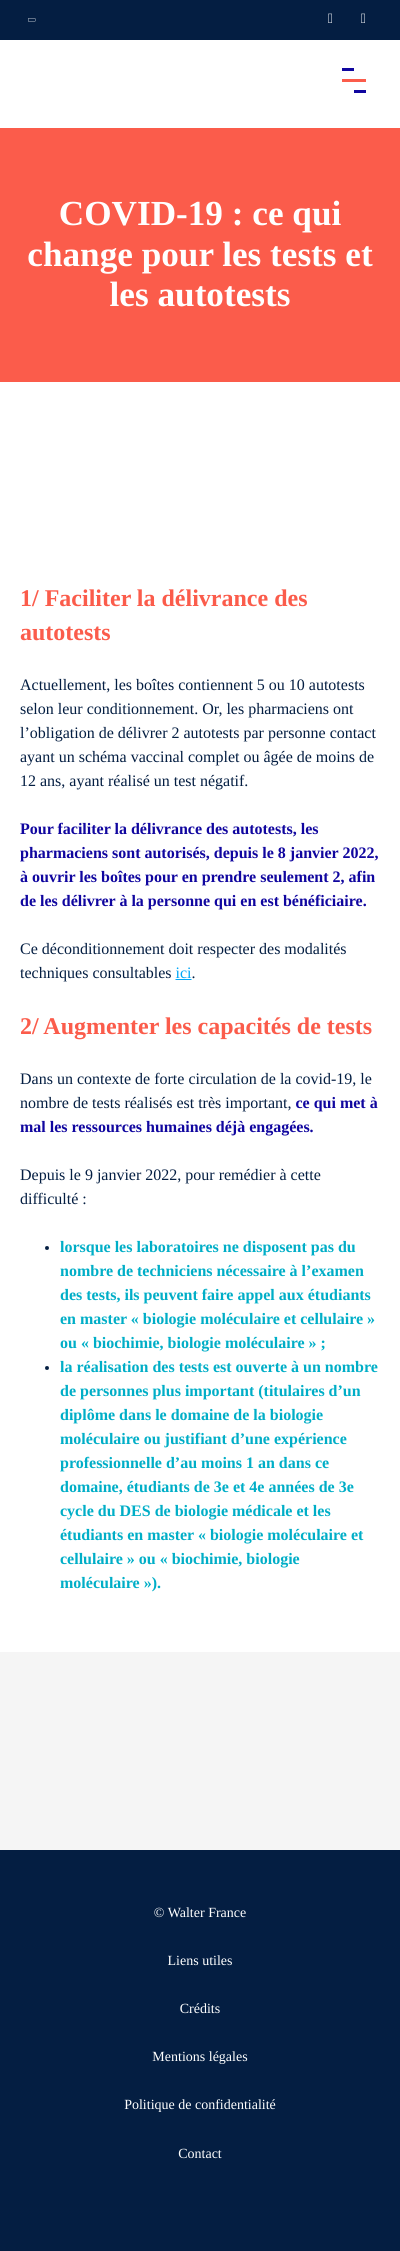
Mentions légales (199, 2057)
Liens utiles (200, 1961)
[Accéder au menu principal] (354, 80)
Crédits (200, 2009)
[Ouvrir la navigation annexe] (32, 20)
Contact (200, 2154)
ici (184, 973)
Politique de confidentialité (200, 2105)
